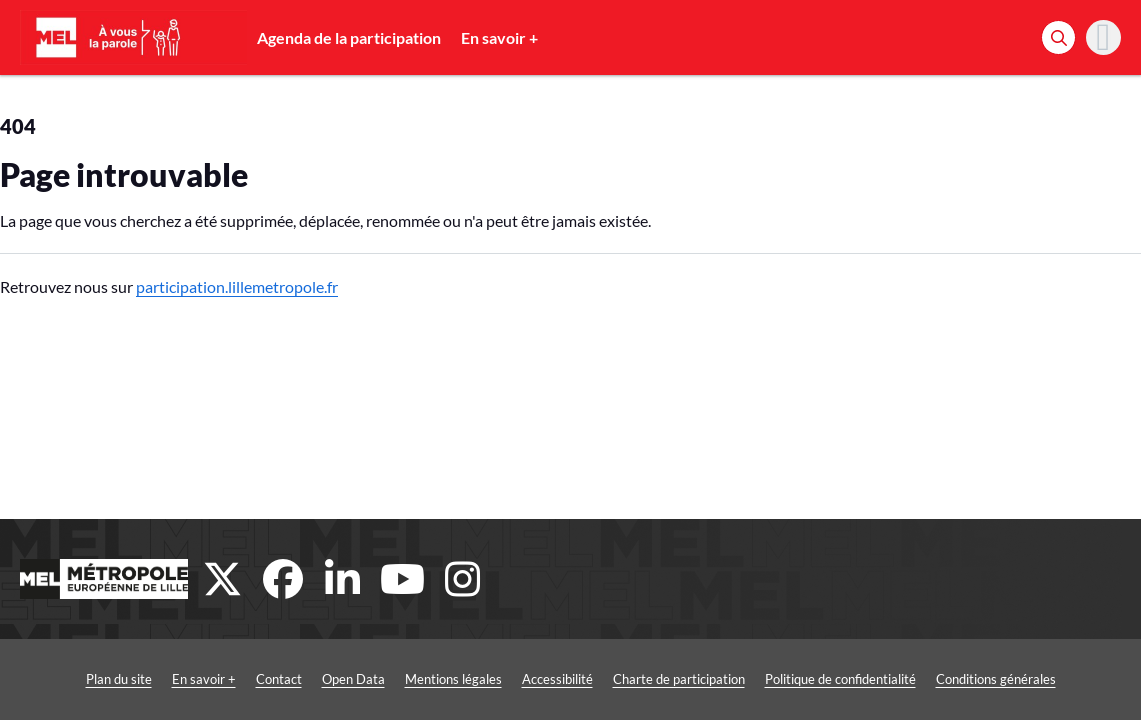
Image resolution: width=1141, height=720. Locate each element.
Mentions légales (453, 679)
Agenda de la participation (349, 37)
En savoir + (499, 37)
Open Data (353, 679)
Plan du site (119, 679)
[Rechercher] (1058, 37)
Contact (279, 679)
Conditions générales (996, 679)
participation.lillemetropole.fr (237, 286)
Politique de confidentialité (840, 679)
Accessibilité (557, 679)
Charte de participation (679, 679)
